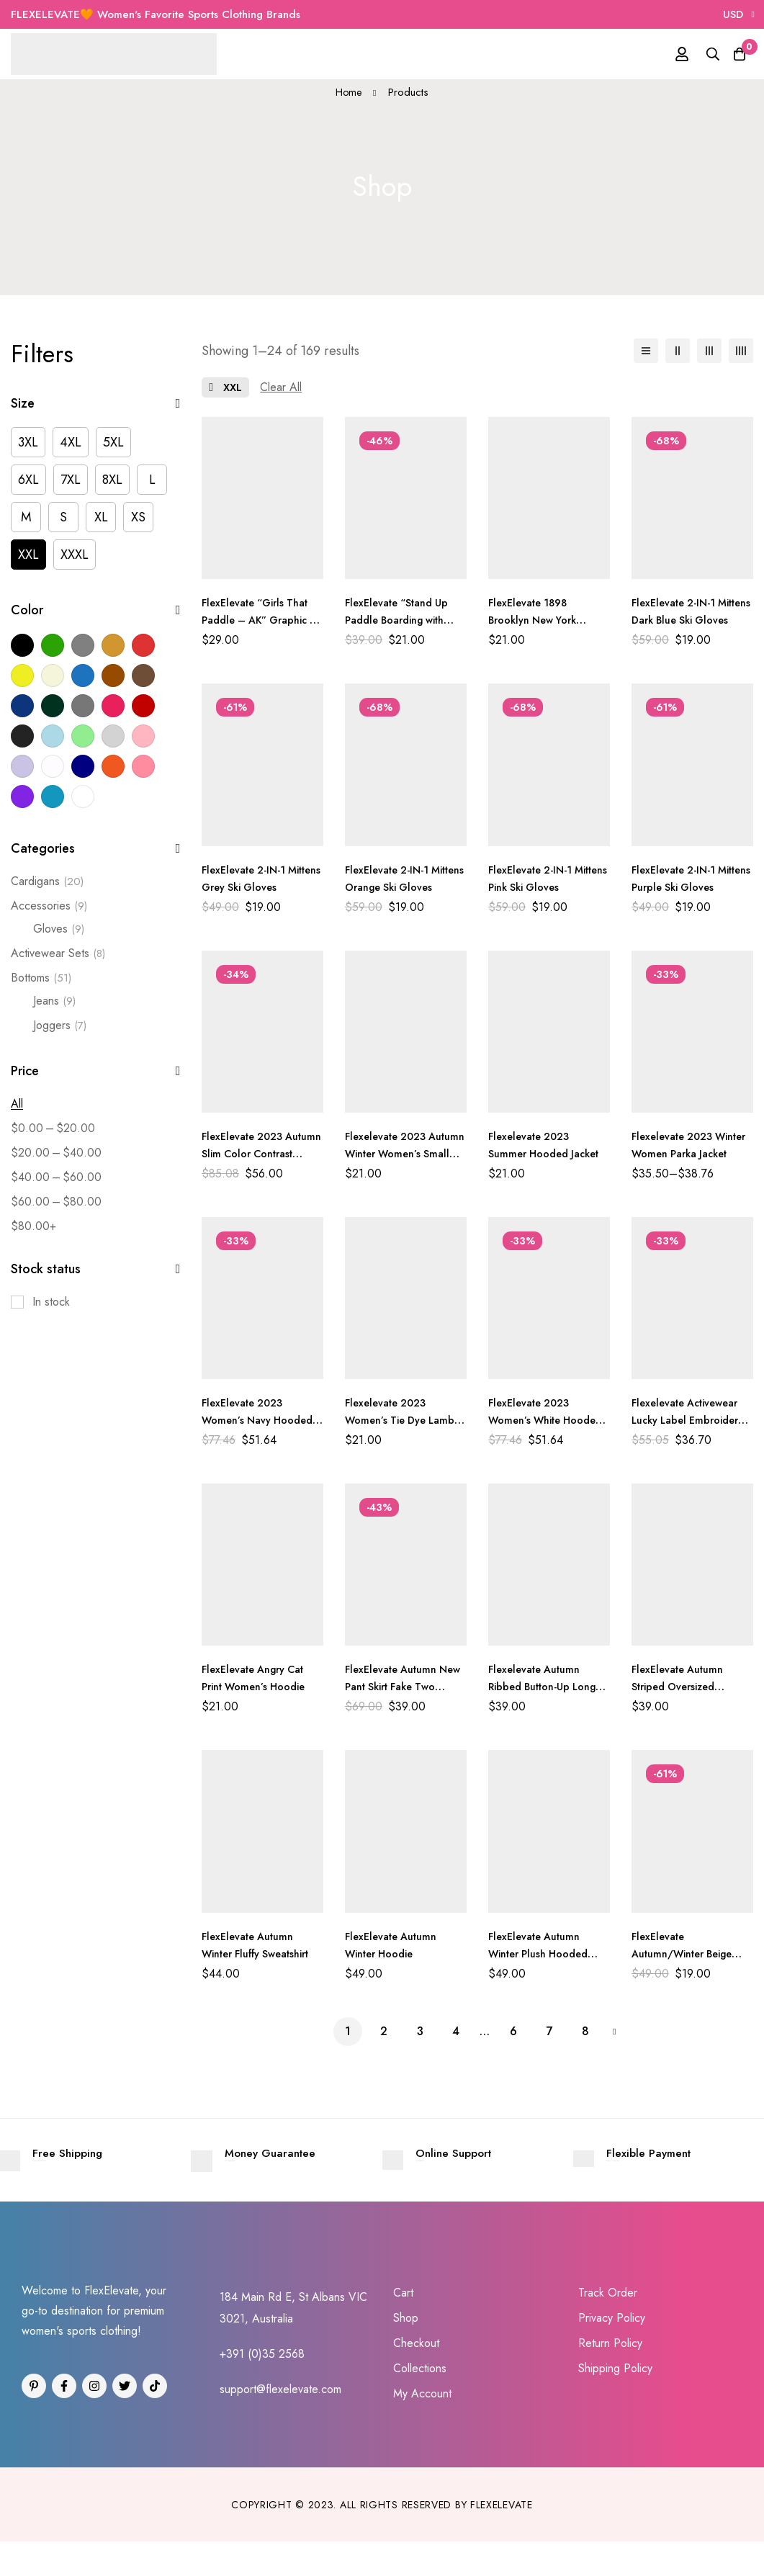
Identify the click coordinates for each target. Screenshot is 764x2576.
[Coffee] (143, 675)
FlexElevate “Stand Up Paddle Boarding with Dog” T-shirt (403, 619)
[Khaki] (113, 645)
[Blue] (82, 675)
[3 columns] (709, 350)
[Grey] (82, 645)
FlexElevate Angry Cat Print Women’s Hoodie (260, 1678)
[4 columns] (741, 350)
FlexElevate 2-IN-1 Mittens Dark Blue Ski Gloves (687, 619)
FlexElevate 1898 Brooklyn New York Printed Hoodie (538, 619)
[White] (82, 796)
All (17, 1103)
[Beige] (52, 675)
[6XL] (28, 480)
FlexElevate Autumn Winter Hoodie (396, 1945)
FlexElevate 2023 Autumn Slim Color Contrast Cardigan (251, 1153)
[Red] (143, 645)
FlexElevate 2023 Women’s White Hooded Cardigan (536, 1419)
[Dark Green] (52, 705)
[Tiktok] (155, 2420)
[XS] (138, 517)
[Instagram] (94, 2420)
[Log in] (662, 54)
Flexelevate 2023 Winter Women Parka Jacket (688, 1153)
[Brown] (113, 675)
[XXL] (28, 554)
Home (348, 92)
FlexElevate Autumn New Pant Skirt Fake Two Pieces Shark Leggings (398, 1695)
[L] (152, 480)
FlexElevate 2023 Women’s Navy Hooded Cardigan (250, 1419)
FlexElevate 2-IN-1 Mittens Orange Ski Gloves (395, 886)
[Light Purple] (22, 766)
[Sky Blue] (52, 796)
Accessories (49, 906)
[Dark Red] (143, 705)
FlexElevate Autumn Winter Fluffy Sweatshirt (253, 1953)
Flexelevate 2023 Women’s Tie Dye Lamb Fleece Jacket (405, 1419)
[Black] (22, 645)
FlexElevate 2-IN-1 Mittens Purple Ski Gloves (679, 886)
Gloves (58, 929)
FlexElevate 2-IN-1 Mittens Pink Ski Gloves (535, 886)
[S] (63, 517)
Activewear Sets (58, 953)
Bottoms (41, 978)
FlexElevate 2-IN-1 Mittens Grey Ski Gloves (249, 886)
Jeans (54, 1001)
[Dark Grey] (82, 705)
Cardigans (47, 881)
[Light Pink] (143, 736)
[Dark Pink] (113, 705)
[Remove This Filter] (281, 387)
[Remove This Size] (225, 387)
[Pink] (143, 766)
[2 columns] (677, 350)
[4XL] (71, 442)
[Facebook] (64, 2420)
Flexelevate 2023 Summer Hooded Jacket (533, 1153)
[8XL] (112, 480)
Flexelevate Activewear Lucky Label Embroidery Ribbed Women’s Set (692, 1428)
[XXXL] (74, 554)
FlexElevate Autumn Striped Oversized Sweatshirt (683, 1686)
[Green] (52, 645)
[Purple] (22, 796)
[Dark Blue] (22, 705)
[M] (26, 517)
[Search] (698, 54)
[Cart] (734, 54)
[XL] (101, 517)
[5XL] (113, 442)
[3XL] (28, 442)
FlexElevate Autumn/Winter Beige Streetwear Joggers (690, 1953)
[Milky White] (52, 766)
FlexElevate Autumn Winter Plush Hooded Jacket (544, 1953)
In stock (51, 1301)
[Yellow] (22, 675)
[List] (646, 350)
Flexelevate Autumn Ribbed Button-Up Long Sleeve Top (539, 1686)
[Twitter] (124, 2420)
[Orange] (113, 766)
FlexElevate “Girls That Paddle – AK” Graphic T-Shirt (262, 619)
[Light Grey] (113, 736)
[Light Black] (22, 736)
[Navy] (82, 766)
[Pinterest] (34, 2420)
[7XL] (70, 480)
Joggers (59, 1025)
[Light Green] (82, 736)
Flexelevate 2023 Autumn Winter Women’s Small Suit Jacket (395, 1162)
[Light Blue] (52, 736)
